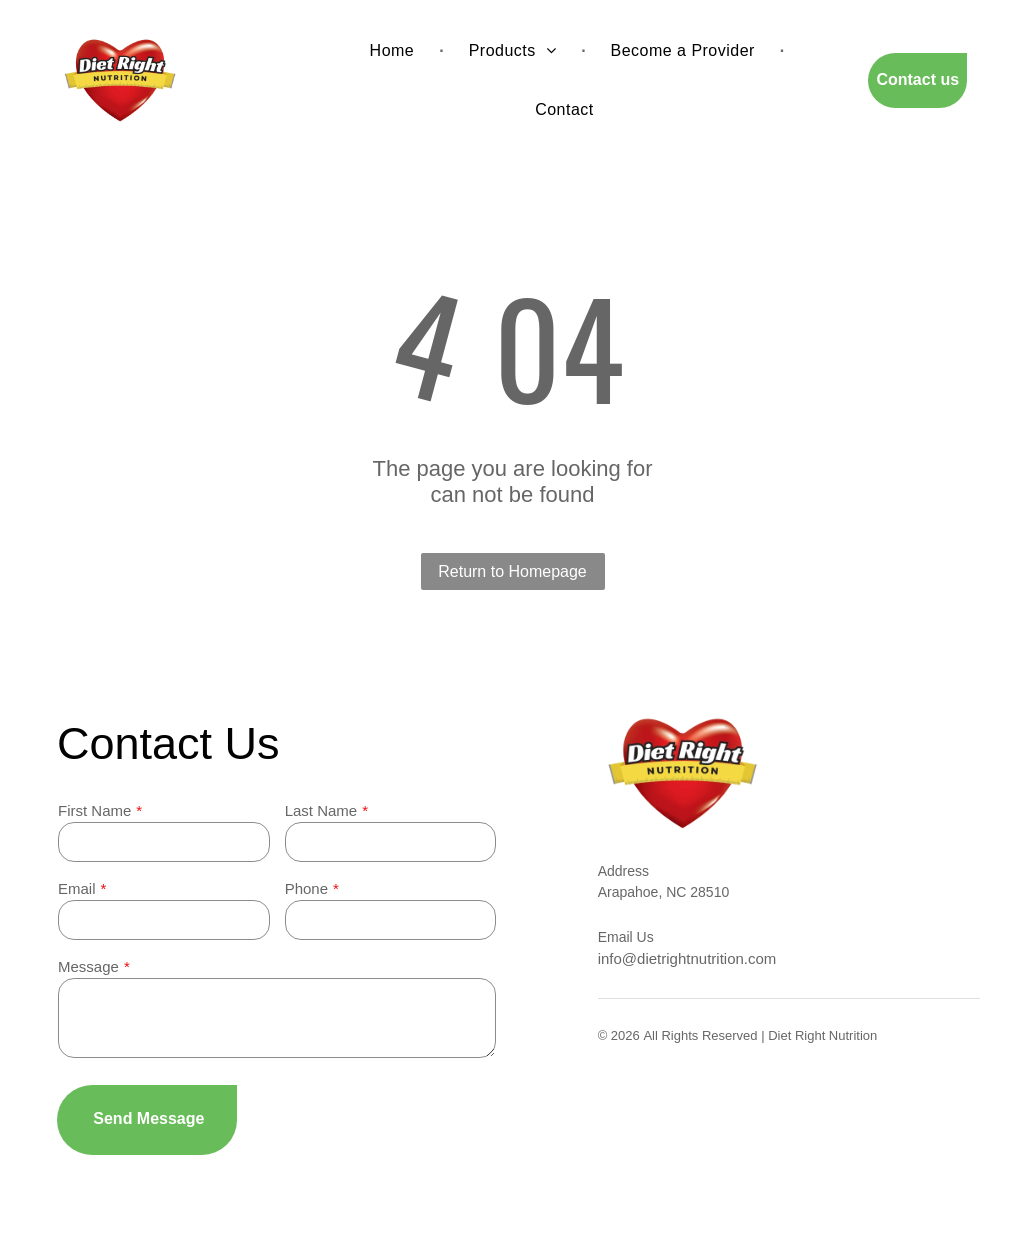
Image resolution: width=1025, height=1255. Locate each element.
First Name (94, 810)
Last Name (321, 810)
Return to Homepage (512, 571)
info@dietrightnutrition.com (687, 958)
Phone (306, 888)
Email (77, 888)
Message (88, 966)
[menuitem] (394, 51)
